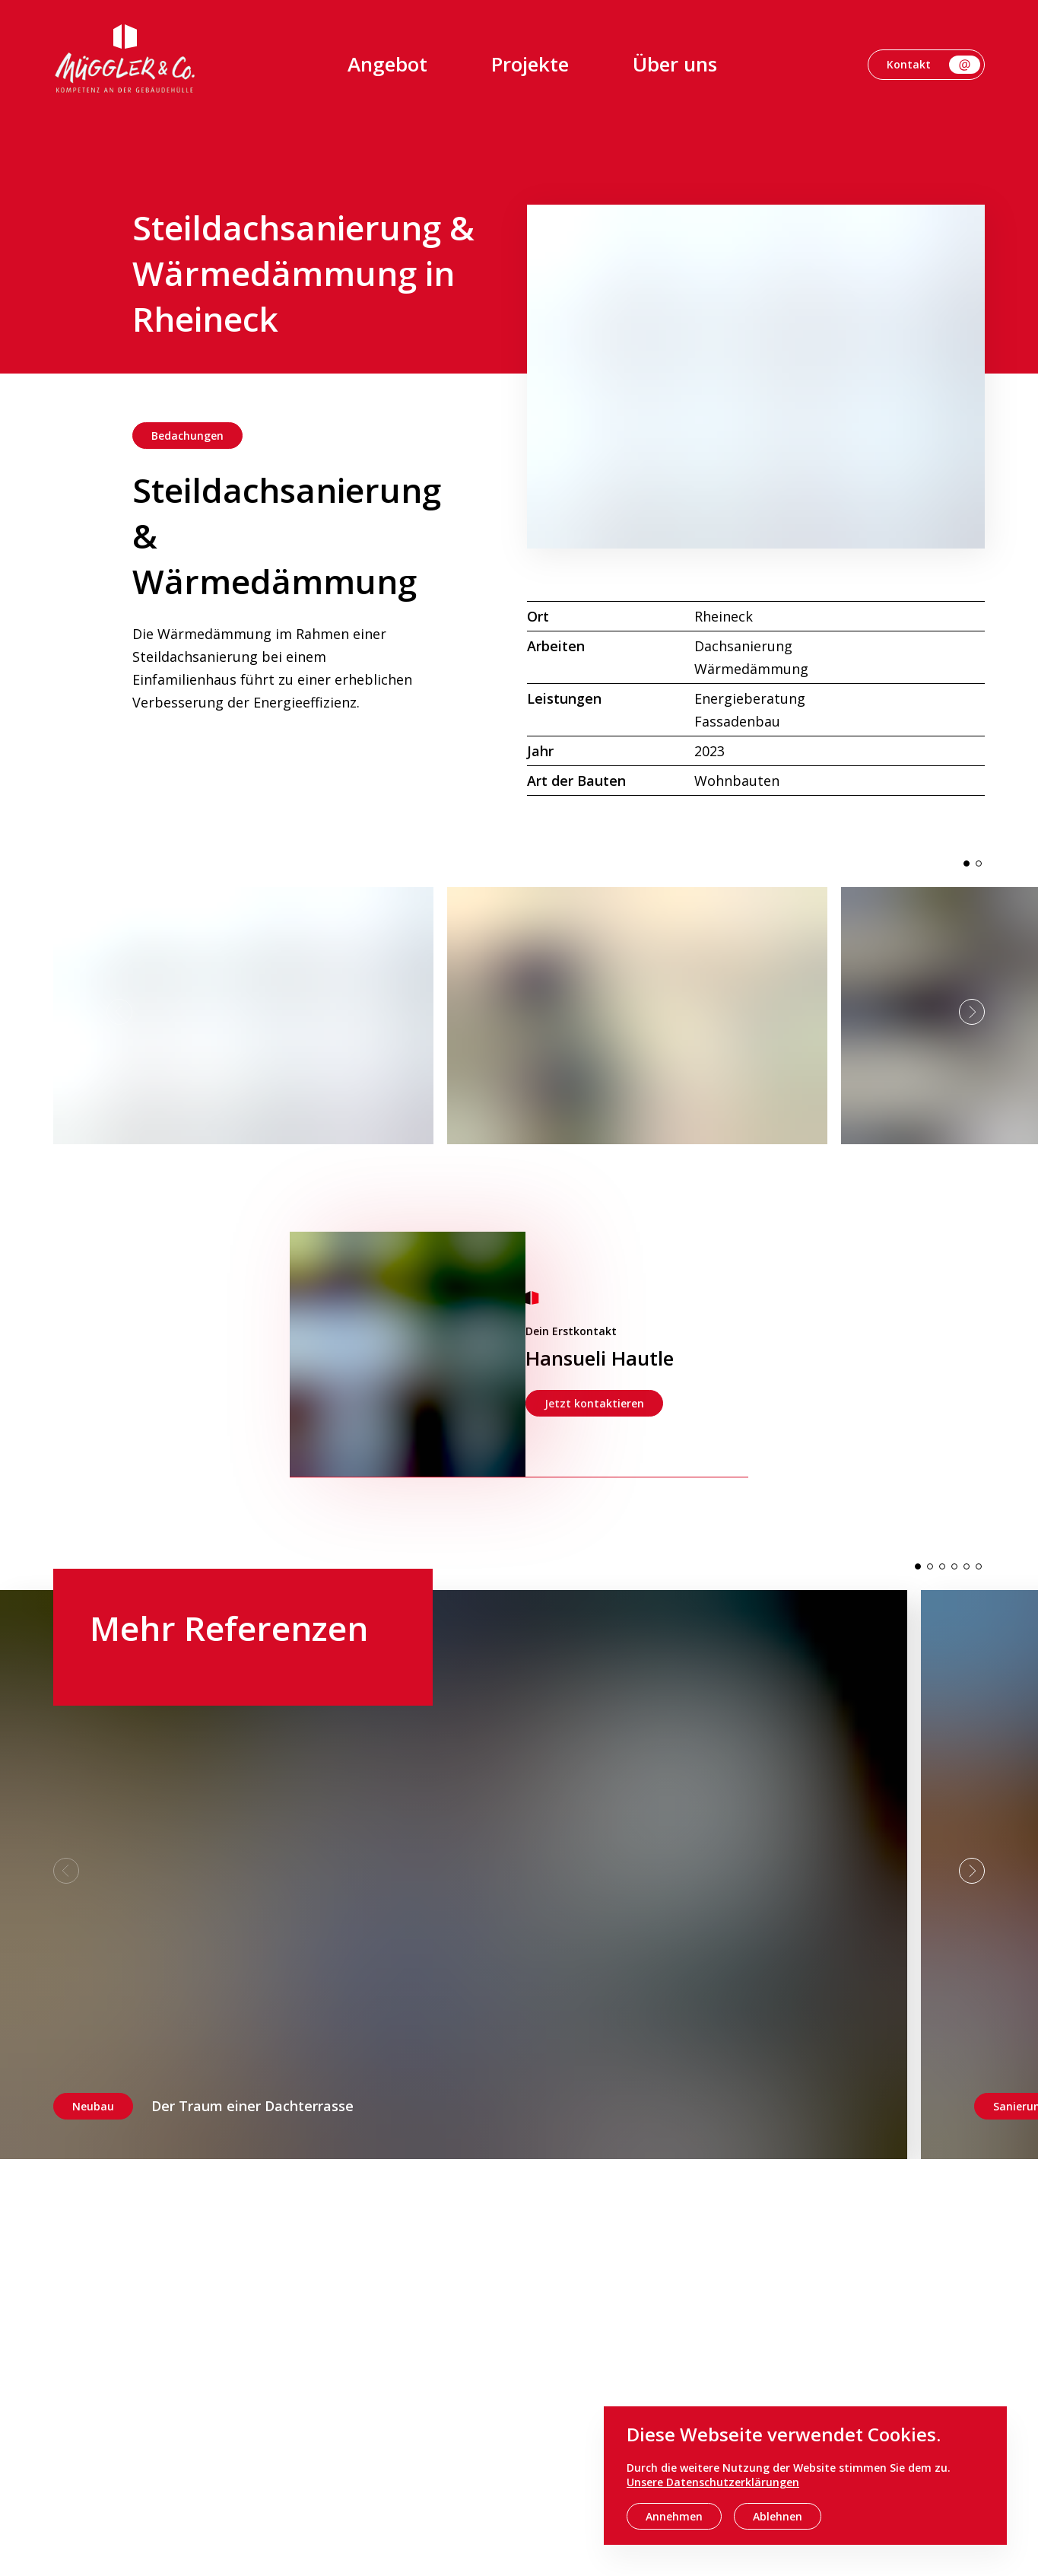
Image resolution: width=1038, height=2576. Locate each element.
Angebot (387, 64)
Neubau (93, 2106)
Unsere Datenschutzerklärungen (713, 2482)
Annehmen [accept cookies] (674, 2516)
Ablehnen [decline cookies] (777, 2516)
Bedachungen (187, 435)
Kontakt (933, 65)
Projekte (530, 64)
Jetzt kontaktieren (594, 1403)
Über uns (675, 64)
